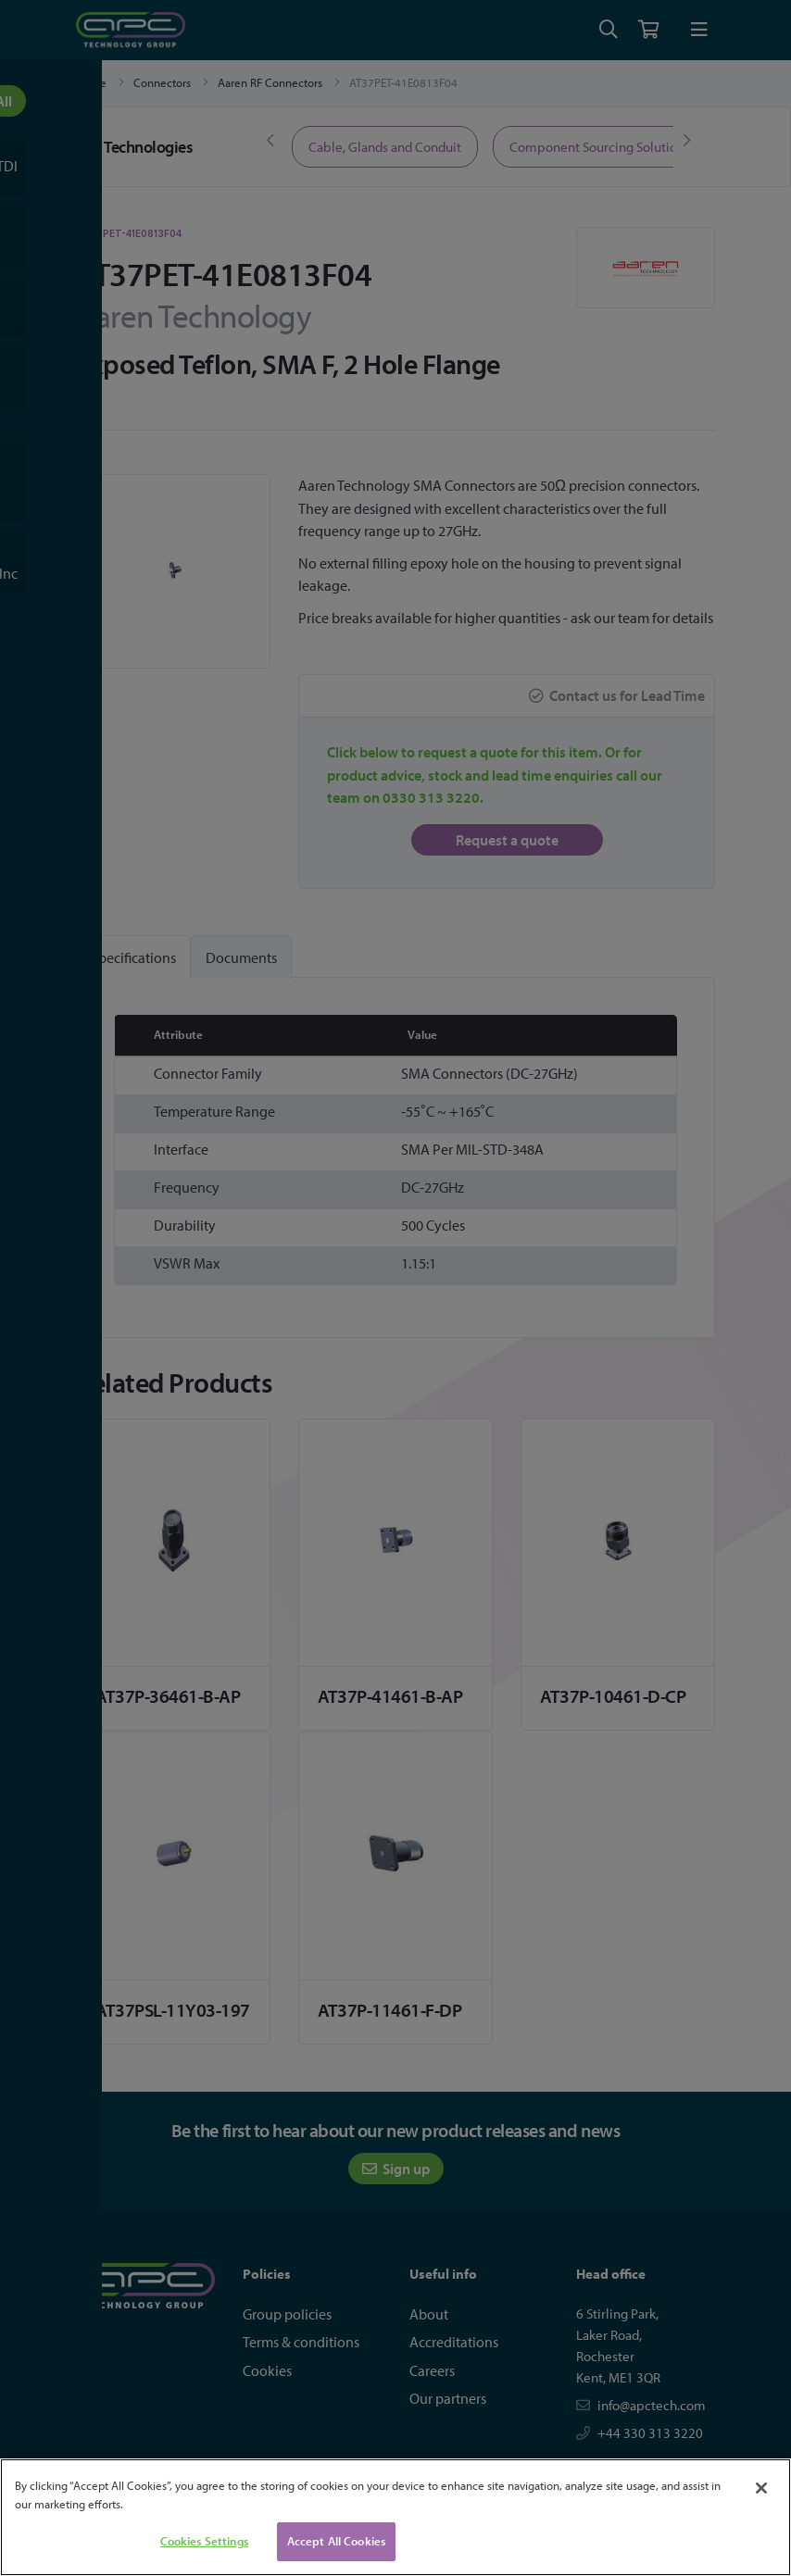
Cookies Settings (204, 2540)
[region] (395, 2517)
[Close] (761, 2488)
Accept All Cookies (336, 2540)
